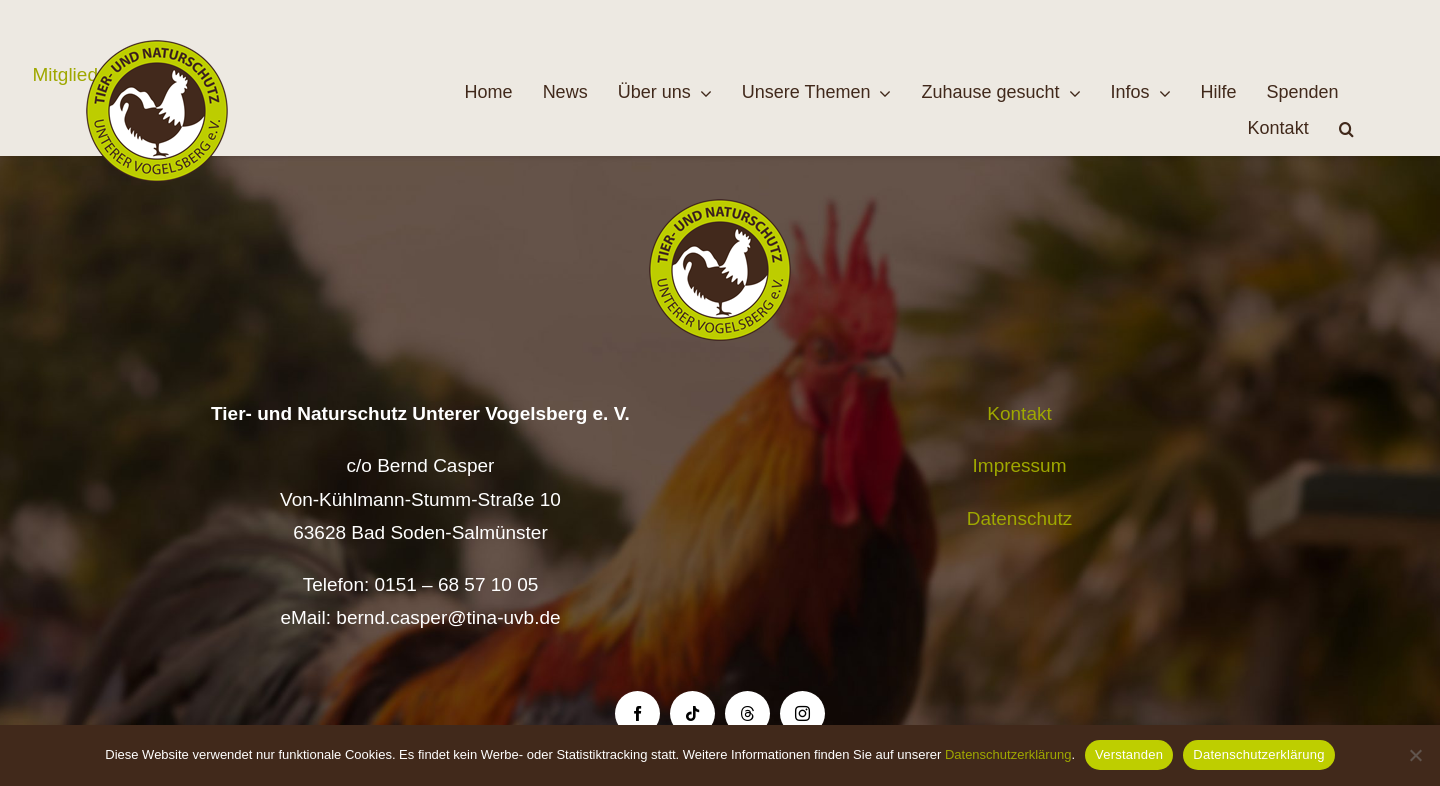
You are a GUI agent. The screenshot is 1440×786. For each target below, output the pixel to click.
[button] (1346, 129)
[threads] (747, 713)
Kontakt (1019, 413)
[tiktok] (692, 713)
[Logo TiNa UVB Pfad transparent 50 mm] (157, 49)
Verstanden (1129, 754)
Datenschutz (1020, 518)
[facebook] (637, 713)
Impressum (1020, 465)
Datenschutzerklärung (1008, 754)
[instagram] (802, 713)
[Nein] (1415, 755)
